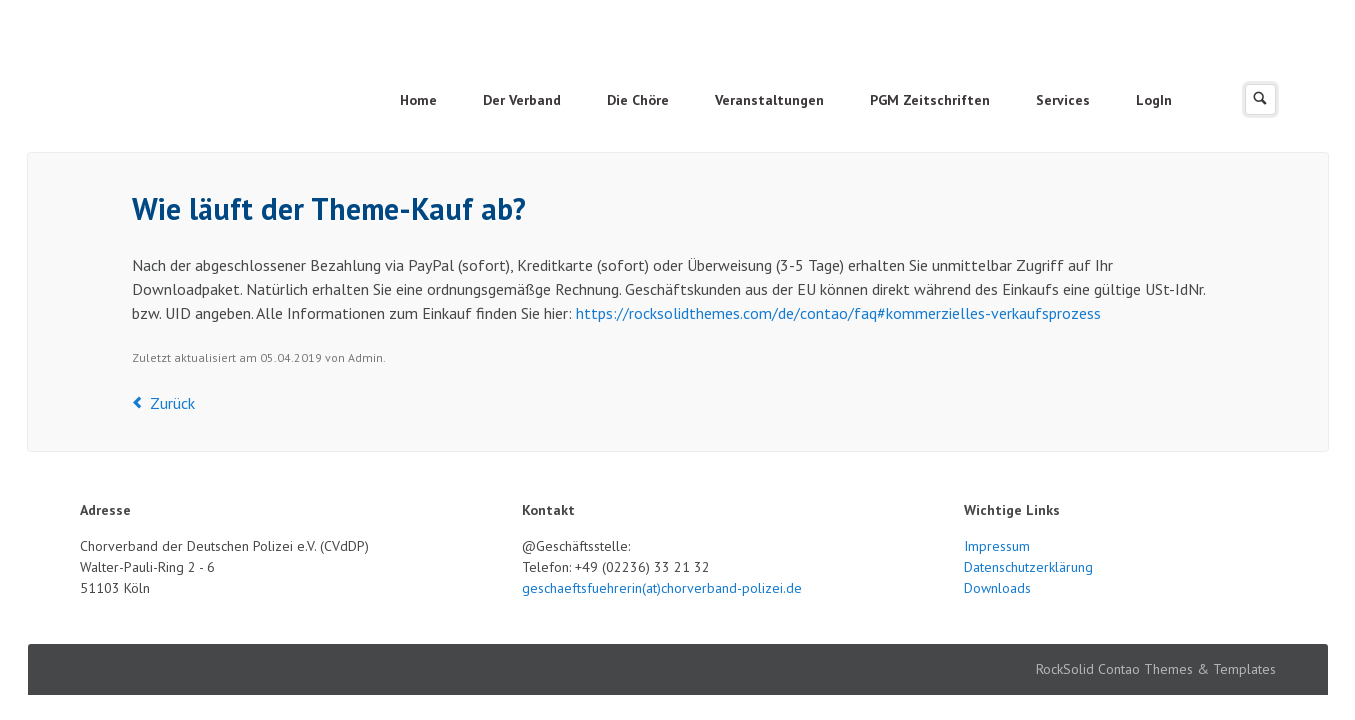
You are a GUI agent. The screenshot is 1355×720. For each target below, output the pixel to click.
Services (1063, 100)
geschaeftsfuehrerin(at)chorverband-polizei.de (662, 588)
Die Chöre (638, 100)
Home (418, 100)
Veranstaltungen (769, 100)
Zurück (172, 403)
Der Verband (522, 100)
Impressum (997, 546)
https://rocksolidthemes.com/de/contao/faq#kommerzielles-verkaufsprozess (838, 313)
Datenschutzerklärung (1028, 567)
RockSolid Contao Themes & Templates (1156, 669)
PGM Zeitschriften (930, 100)
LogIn (1154, 100)
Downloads (997, 588)
